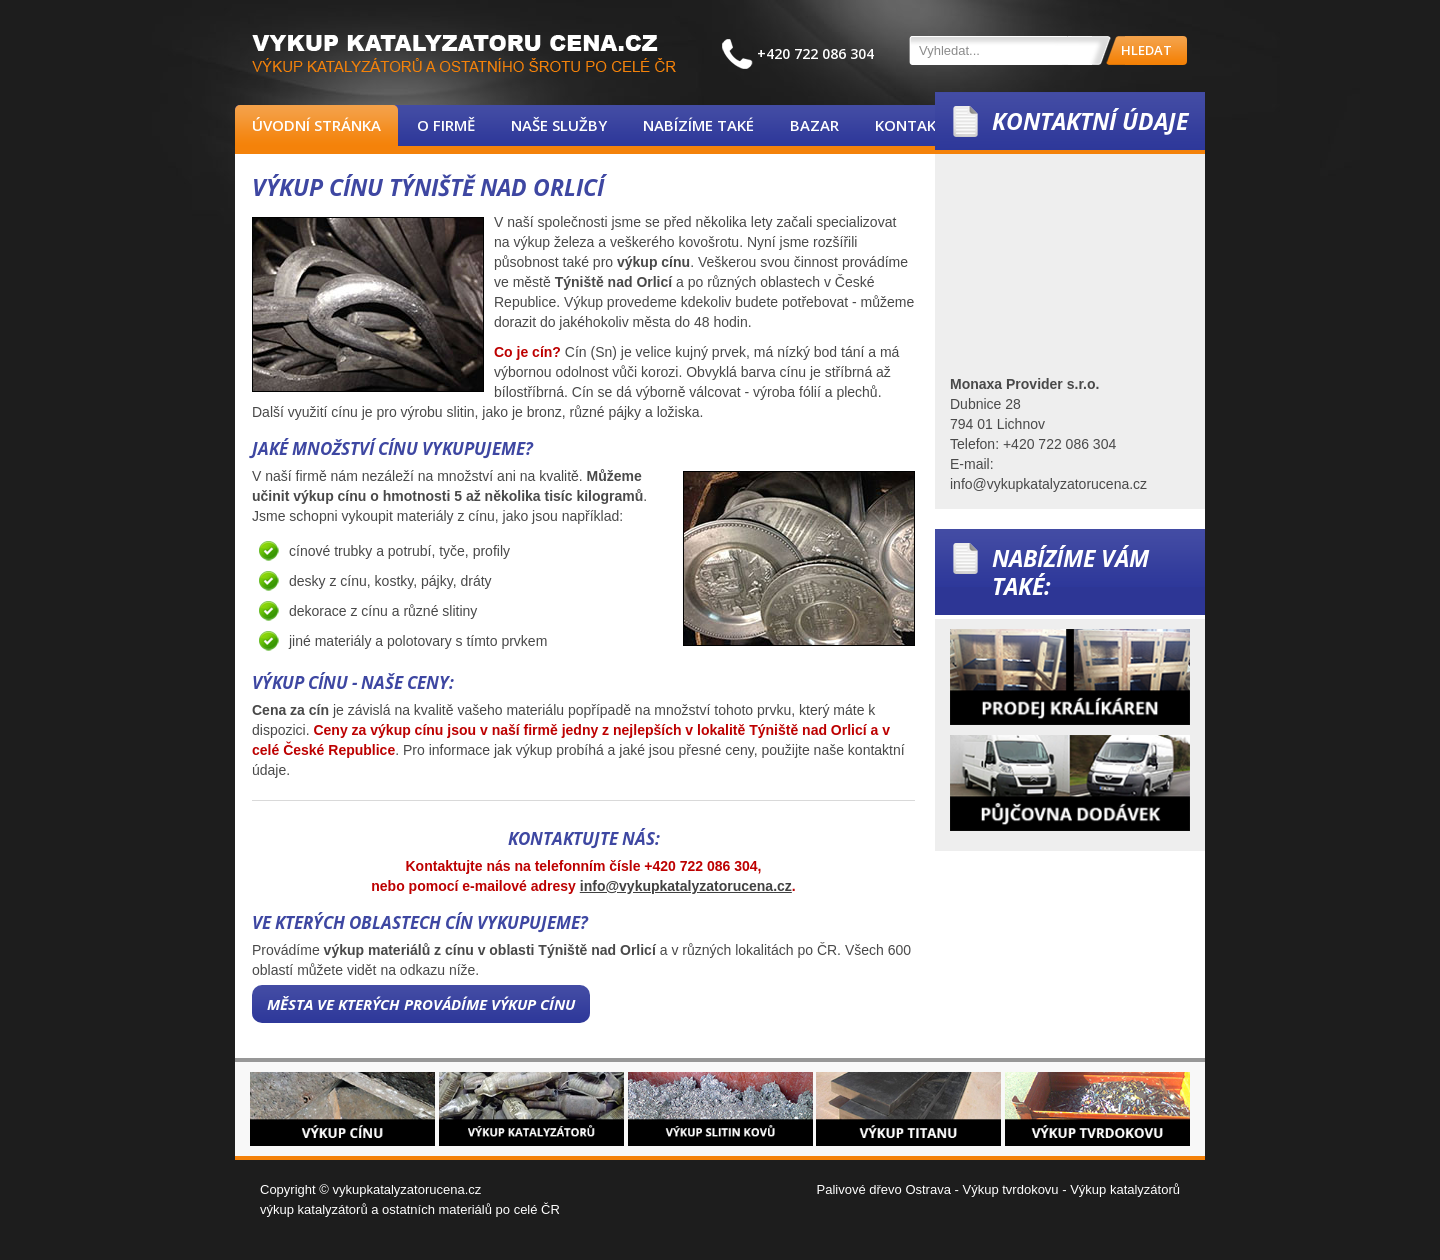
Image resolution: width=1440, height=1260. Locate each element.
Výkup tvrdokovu (1010, 1189)
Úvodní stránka (316, 125)
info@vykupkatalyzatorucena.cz (686, 886)
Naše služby (559, 125)
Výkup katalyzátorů (1125, 1189)
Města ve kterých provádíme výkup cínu (421, 1004)
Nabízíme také (698, 125)
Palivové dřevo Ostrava (884, 1189)
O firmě (446, 125)
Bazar (814, 125)
